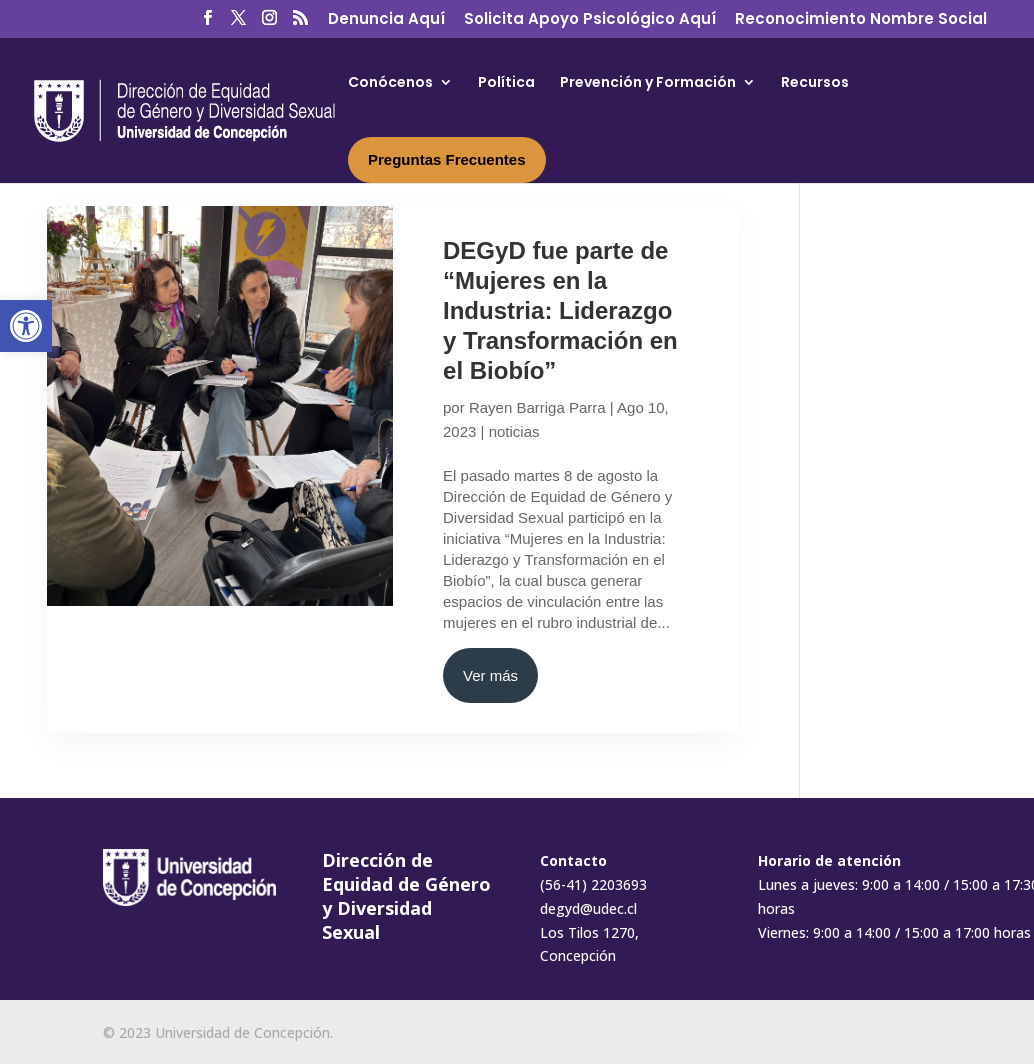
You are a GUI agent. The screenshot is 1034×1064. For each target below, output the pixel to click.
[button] (26, 326)
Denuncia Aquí (386, 20)
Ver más (490, 675)
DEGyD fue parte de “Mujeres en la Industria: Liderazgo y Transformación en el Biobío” (560, 310)
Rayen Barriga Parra (537, 407)
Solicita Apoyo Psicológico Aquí (590, 20)
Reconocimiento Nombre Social (861, 20)
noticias (514, 431)
